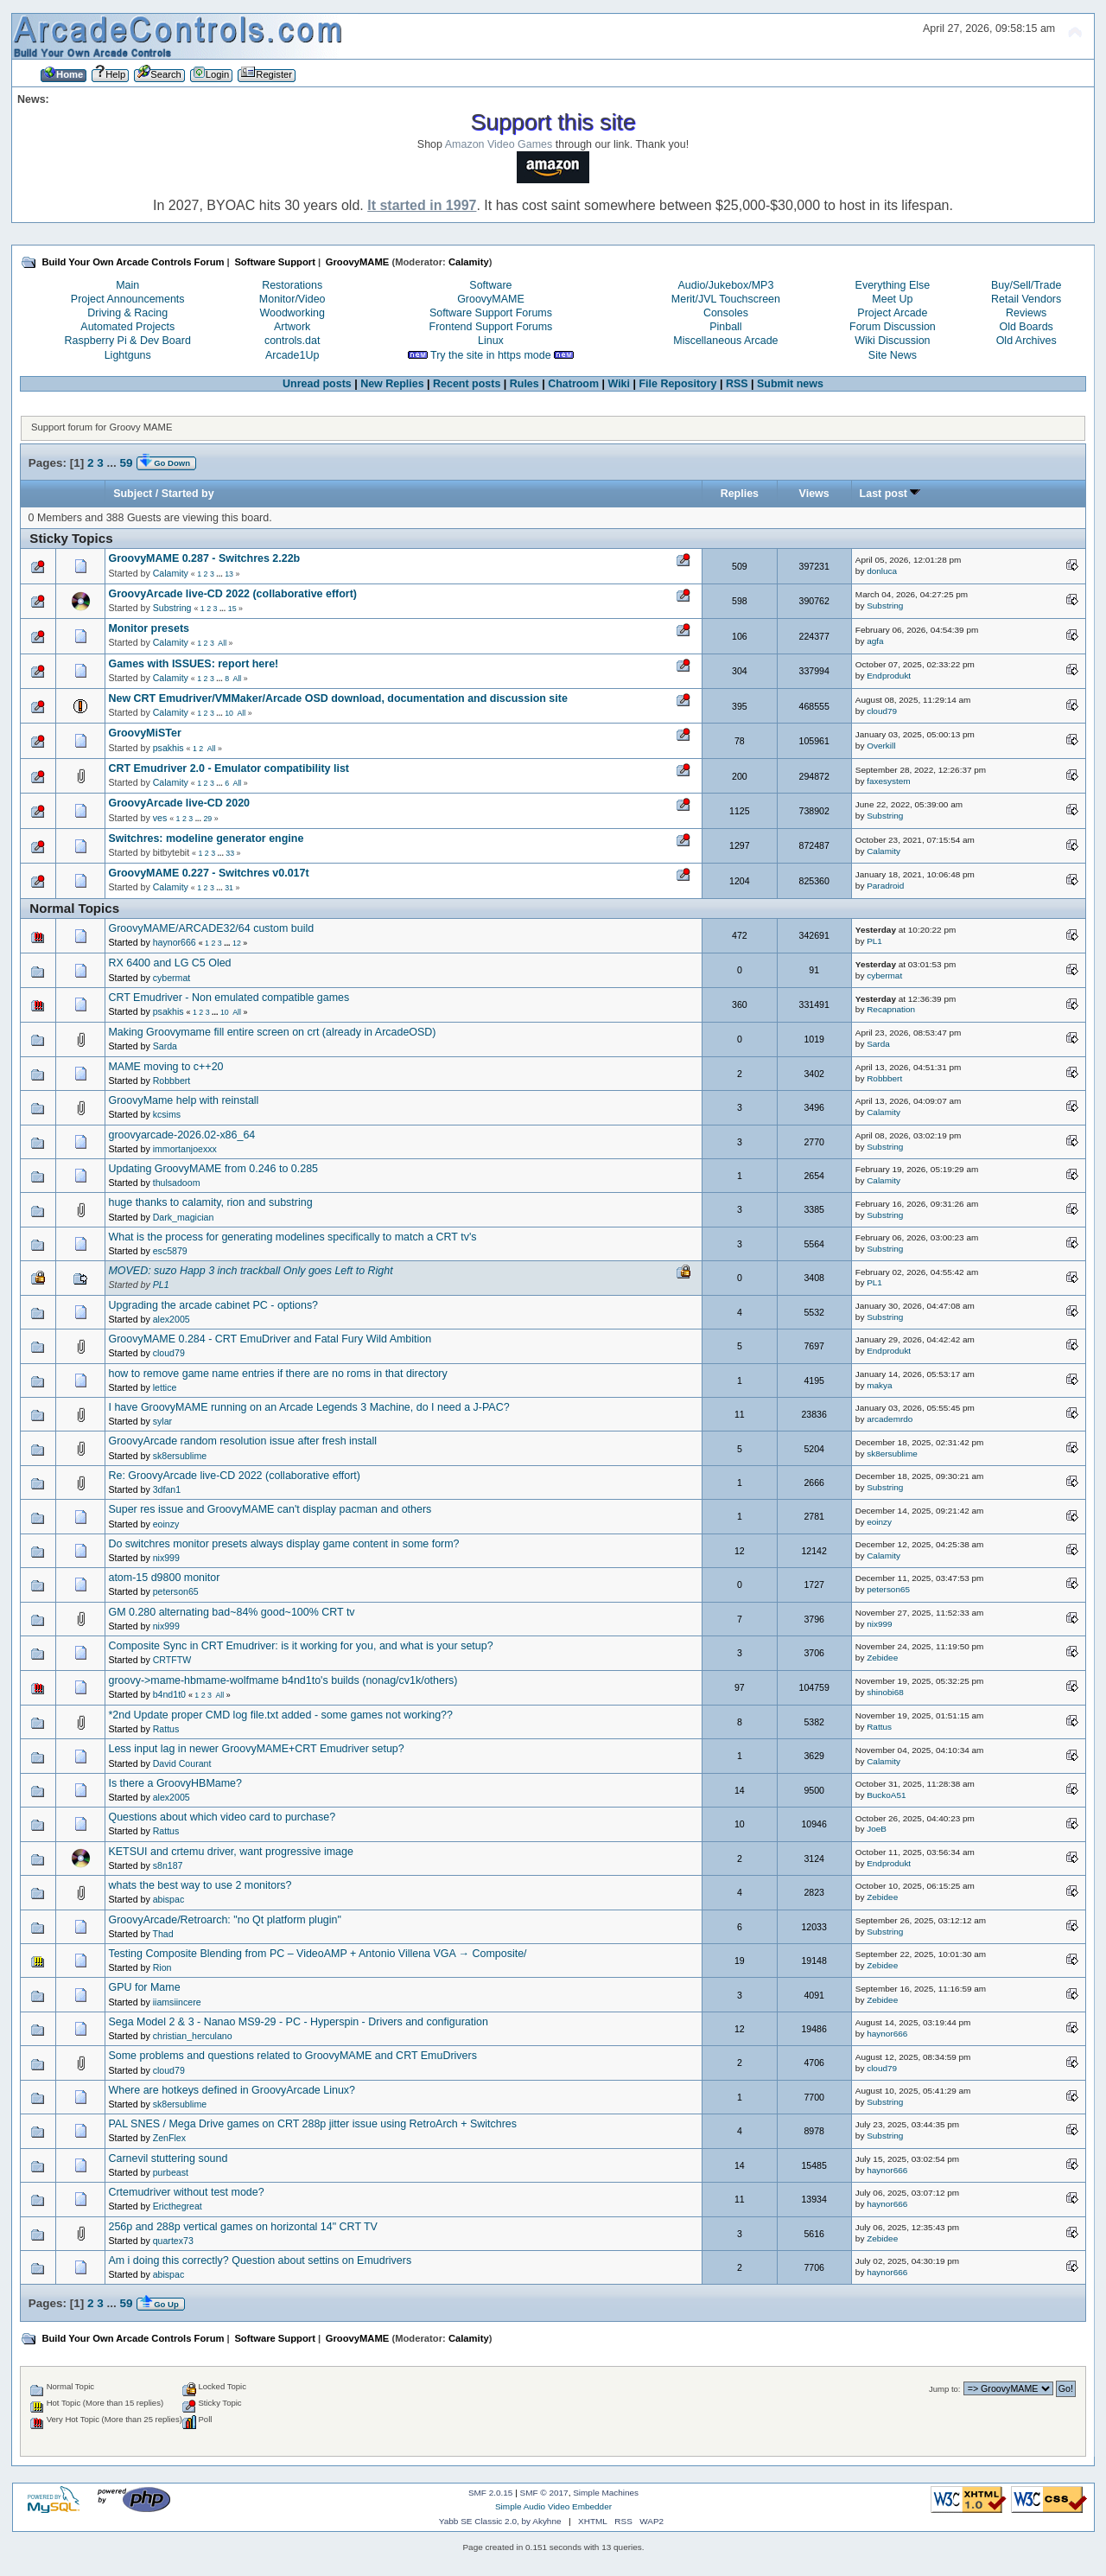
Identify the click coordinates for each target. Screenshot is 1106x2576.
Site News (892, 355)
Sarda (165, 1046)
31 (229, 887)
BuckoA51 (886, 1795)
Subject (132, 494)
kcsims (167, 1114)
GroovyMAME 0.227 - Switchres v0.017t (208, 873)
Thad (163, 1934)
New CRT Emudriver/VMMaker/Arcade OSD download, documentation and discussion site (337, 698)
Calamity (468, 262)
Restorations (292, 285)
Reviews (1026, 313)
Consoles (725, 313)
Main (127, 285)
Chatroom (573, 384)
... (112, 462)
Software (490, 285)
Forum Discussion (892, 327)
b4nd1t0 (169, 1694)
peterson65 (176, 1591)
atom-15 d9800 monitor (163, 1578)
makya (879, 1385)
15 (232, 608)
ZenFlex (169, 2138)
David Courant (182, 1763)
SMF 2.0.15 (490, 2492)
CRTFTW (172, 1660)
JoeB (877, 1828)
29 (207, 818)
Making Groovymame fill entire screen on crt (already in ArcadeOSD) (271, 1032)
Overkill (881, 745)
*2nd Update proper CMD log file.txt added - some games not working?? (280, 1715)
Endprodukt (889, 675)
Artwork (292, 327)
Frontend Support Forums (491, 327)
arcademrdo (889, 1419)
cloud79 (882, 711)
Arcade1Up (292, 355)
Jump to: (945, 2389)
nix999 (166, 1558)
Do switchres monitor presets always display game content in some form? (283, 1544)
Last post (890, 494)
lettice (165, 1387)
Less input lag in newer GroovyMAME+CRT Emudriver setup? (256, 1749)
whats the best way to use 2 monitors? (199, 1885)
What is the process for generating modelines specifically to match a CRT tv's (292, 1237)
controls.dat (292, 341)
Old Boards (1025, 327)
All (222, 643)
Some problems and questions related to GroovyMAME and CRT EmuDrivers (292, 2056)
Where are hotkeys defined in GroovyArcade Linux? (231, 2090)
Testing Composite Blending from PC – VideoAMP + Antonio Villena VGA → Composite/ (317, 1954)
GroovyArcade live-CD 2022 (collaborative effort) (232, 594)
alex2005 (171, 1319)
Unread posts (317, 384)
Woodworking (292, 313)
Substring (172, 608)
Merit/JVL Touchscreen (725, 299)
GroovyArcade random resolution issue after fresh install (242, 1441)
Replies (740, 494)
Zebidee (882, 1657)
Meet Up (892, 299)
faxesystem (888, 781)
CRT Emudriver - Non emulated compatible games (228, 998)
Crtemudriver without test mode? (186, 2192)
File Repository (677, 384)
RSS (737, 384)
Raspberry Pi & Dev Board (128, 341)
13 (229, 574)
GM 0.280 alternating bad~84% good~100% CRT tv (231, 1612)
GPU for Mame (144, 1987)
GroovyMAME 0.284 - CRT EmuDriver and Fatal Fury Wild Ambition (269, 1339)
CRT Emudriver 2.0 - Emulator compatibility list (228, 768)
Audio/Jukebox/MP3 (725, 285)
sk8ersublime (180, 1456)
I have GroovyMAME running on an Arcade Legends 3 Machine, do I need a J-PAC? (308, 1407)
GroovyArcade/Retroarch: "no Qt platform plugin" (224, 1920)
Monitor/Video (292, 299)
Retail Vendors (1026, 299)
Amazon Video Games (499, 144)
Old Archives (1026, 341)
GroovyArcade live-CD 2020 (179, 803)
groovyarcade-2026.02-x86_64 (181, 1135)
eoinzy (166, 1524)
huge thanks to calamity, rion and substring (210, 1202)
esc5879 (170, 1251)
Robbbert (172, 1080)
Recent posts (466, 384)
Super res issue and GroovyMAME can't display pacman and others (269, 1509)
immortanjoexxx (185, 1149)
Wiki (618, 384)
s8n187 (168, 1865)
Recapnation (891, 1009)
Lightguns (128, 355)
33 (230, 853)
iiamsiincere (177, 2002)
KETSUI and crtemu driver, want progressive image (230, 1852)
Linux (491, 341)
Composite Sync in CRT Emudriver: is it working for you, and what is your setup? (300, 1646)
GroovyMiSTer (144, 733)
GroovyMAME (490, 299)
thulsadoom (176, 1182)
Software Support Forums (490, 313)
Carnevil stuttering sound (167, 2158)
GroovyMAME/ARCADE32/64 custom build (211, 928)
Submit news (790, 384)
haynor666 (174, 942)
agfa (875, 641)
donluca (882, 571)
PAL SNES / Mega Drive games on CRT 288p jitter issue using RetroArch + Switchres (312, 2124)
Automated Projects (127, 327)
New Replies (391, 384)
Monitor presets (148, 628)
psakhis (168, 748)
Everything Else (893, 285)
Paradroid (885, 885)
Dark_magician (183, 1217)
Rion (162, 1967)
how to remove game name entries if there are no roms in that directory (277, 1374)
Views (814, 494)
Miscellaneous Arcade (725, 341)
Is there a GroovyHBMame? (175, 1783)
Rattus (166, 1729)
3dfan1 (167, 1489)
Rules (524, 384)
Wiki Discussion (892, 341)
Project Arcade (892, 313)
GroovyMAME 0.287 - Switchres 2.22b (204, 558)
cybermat (172, 977)
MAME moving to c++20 (165, 1067)
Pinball (725, 327)
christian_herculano (192, 2036)
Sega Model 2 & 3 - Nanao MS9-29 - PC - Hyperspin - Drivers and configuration (297, 2022)
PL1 (874, 941)
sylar (162, 1421)
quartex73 (173, 2240)
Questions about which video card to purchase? (221, 1817)
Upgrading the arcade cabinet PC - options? (213, 1305)
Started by (188, 494)
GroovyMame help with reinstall (183, 1100)
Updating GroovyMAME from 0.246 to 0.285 (213, 1169)
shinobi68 (885, 1692)
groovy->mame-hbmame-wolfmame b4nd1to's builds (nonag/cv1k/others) (282, 1680)
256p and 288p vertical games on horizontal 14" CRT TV (243, 2227)
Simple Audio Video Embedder (553, 2506)
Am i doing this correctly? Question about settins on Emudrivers (259, 2260)
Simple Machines (606, 2492)
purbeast (170, 2172)
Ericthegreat (177, 2206)
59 (125, 462)
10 (229, 713)
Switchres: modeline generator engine (205, 838)
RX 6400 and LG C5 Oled (169, 963)
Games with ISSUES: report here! (193, 664)
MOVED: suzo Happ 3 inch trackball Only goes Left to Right (250, 1271)
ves (160, 818)
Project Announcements (128, 299)
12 (236, 943)
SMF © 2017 (544, 2492)
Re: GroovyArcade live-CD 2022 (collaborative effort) (234, 1476)
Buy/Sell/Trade (1026, 285)
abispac (169, 1899)
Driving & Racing (127, 313)
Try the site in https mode (490, 355)
